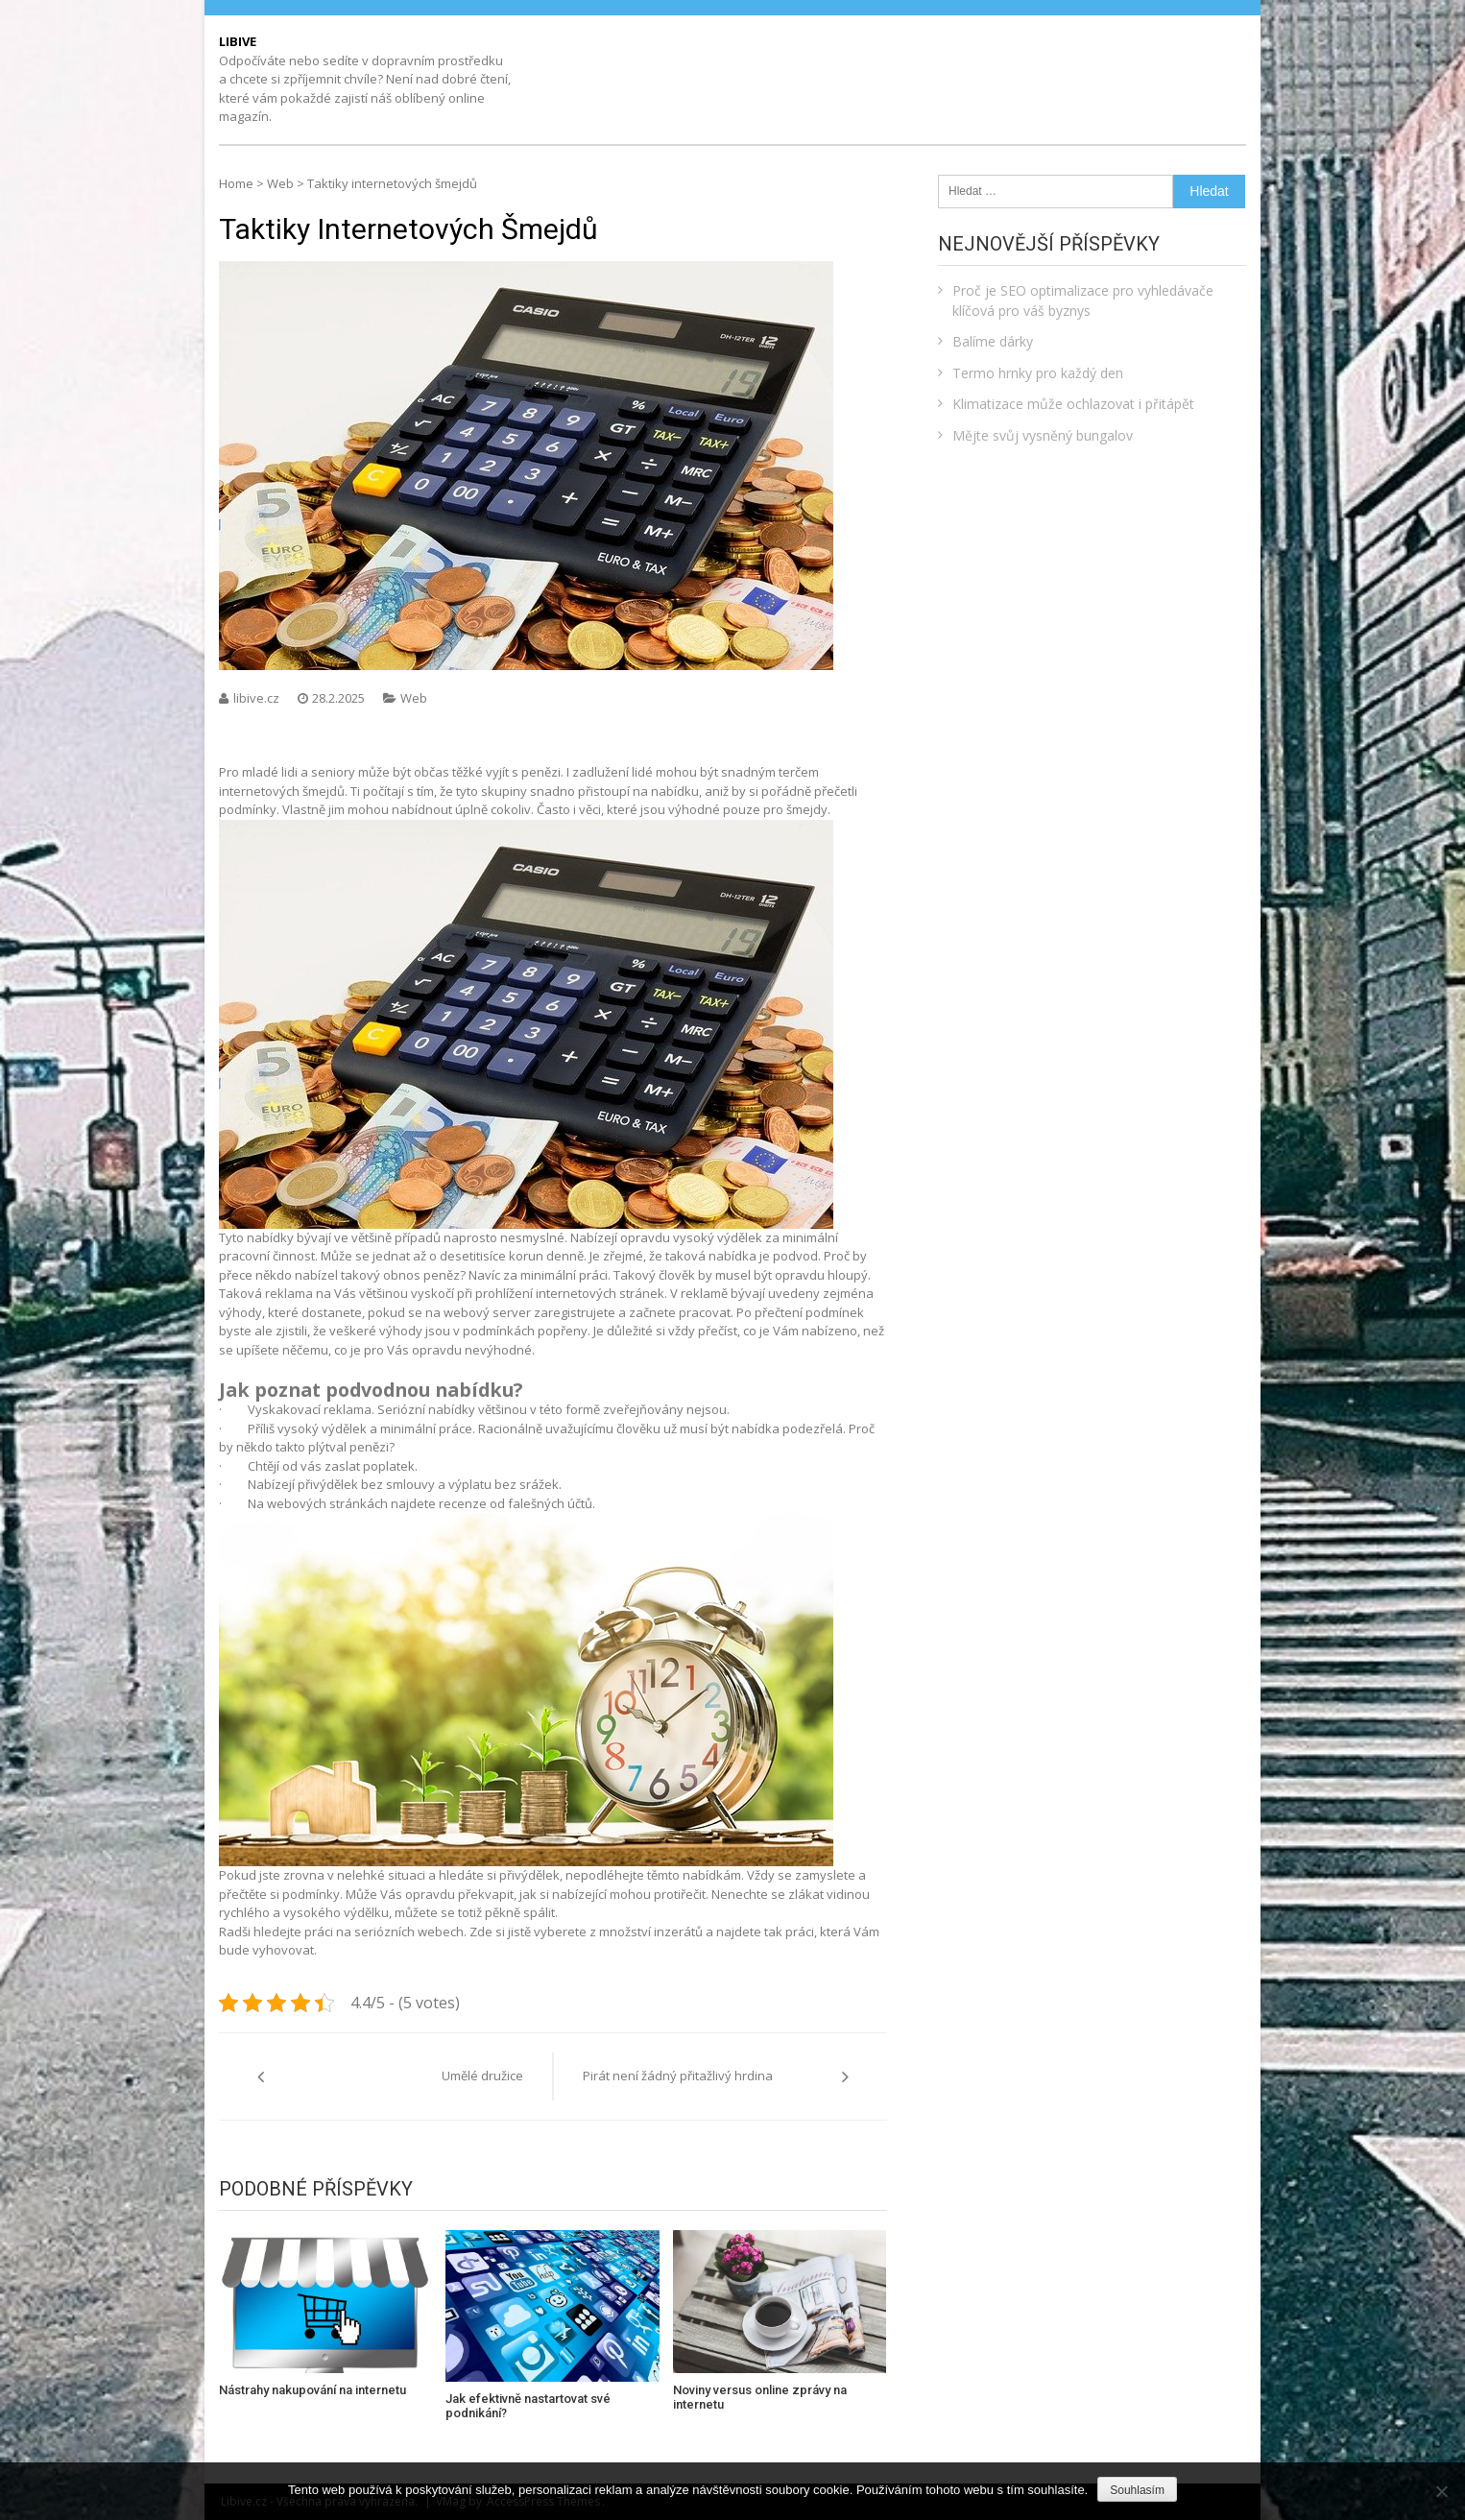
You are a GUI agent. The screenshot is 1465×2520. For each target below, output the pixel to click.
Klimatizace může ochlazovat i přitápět (1073, 404)
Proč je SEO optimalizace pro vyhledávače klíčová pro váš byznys (1082, 300)
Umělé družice (482, 2075)
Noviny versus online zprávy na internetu (760, 2397)
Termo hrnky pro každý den (1037, 373)
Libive (237, 41)
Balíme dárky (992, 341)
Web (280, 183)
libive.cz (257, 698)
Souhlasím (1137, 2490)
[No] (1441, 2491)
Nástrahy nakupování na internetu (312, 2390)
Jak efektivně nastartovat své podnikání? (528, 2406)
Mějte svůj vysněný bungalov (1042, 435)
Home (236, 183)
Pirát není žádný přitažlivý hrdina (678, 2075)
